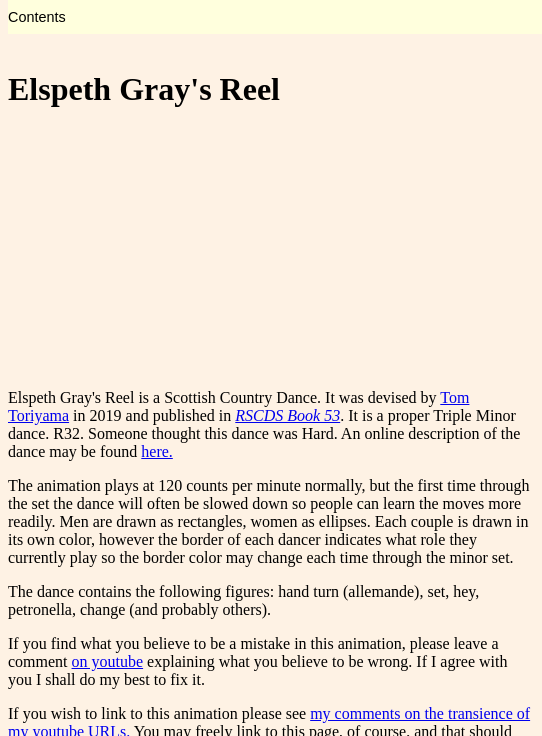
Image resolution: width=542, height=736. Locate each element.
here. (157, 451)
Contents (37, 17)
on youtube (108, 661)
